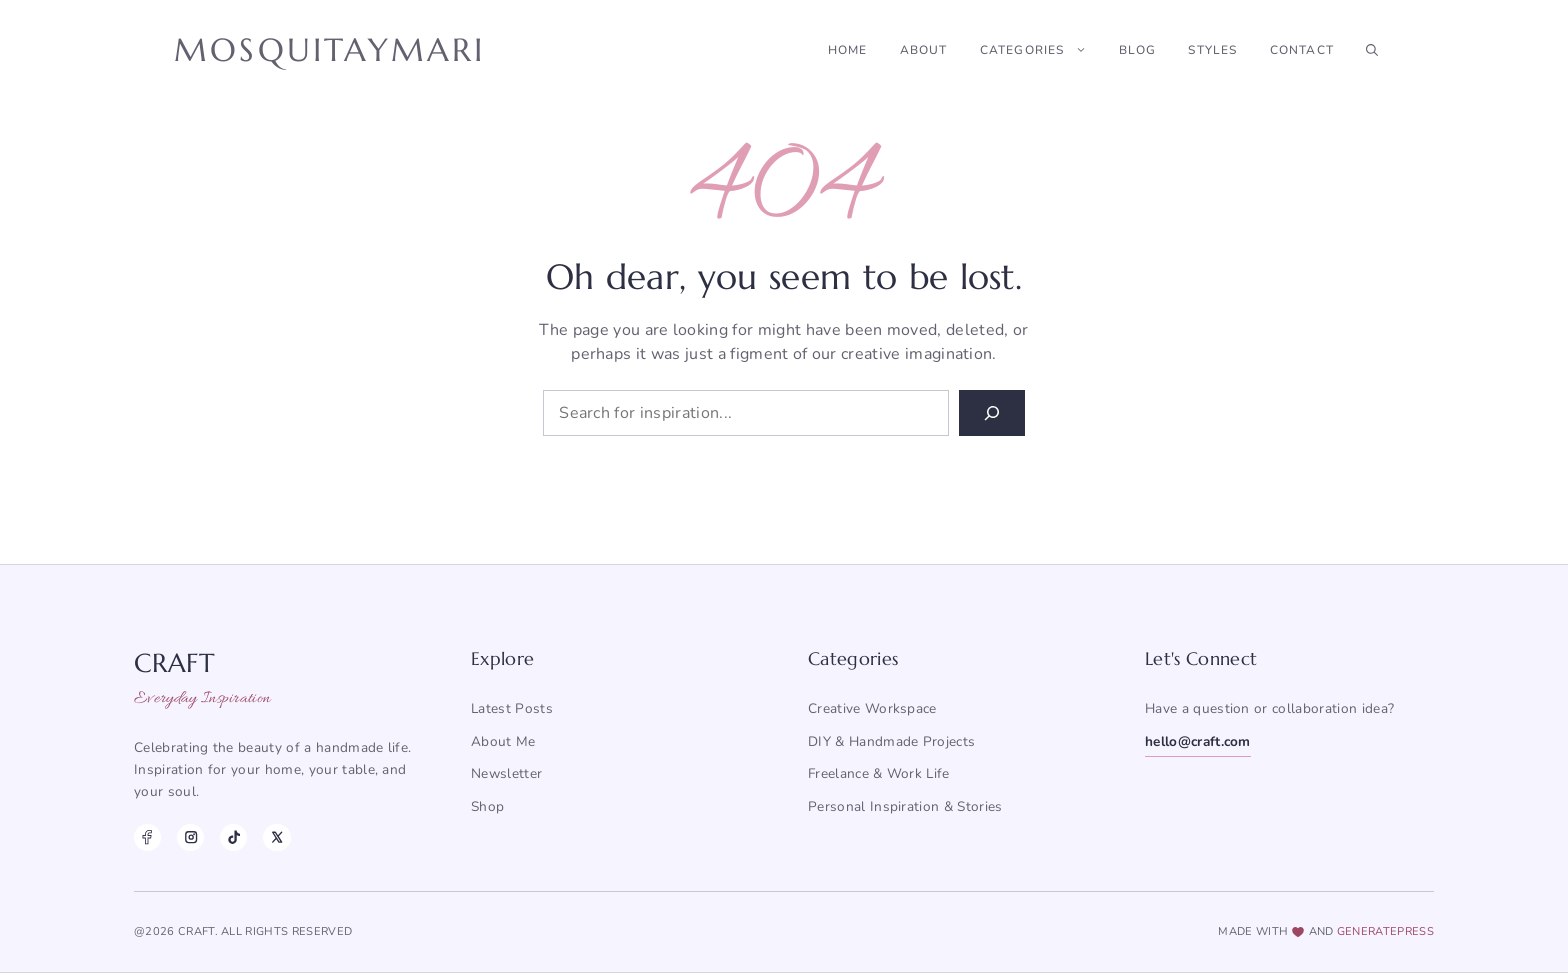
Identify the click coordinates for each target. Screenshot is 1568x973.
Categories (1041, 50)
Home (848, 50)
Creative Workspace (872, 708)
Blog (1138, 50)
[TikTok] (233, 837)
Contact (1302, 50)
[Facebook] (147, 837)
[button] (1372, 50)
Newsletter (506, 773)
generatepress (1385, 931)
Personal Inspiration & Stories (905, 806)
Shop (487, 806)
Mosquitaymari (330, 50)
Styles (1212, 50)
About (924, 50)
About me (503, 741)
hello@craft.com (1198, 741)
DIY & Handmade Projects (891, 741)
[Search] (992, 413)
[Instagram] (190, 837)
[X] (276, 837)
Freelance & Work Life (879, 773)
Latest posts (512, 708)
